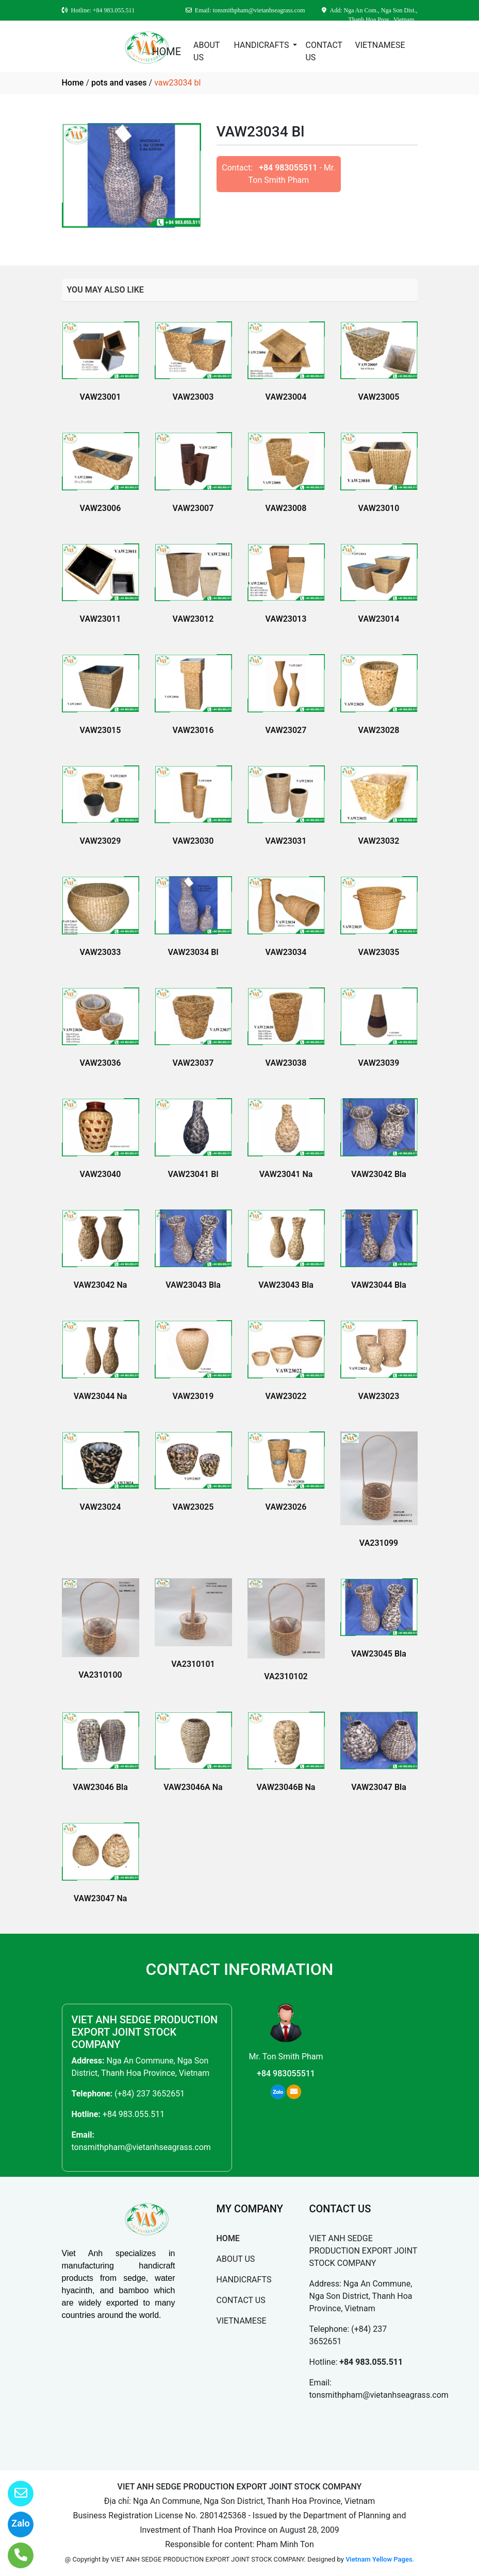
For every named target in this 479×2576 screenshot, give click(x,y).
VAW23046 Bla (100, 1787)
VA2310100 (100, 1675)
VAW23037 (193, 1063)
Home (73, 83)
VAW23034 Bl (193, 952)
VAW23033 (100, 952)
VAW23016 (193, 730)
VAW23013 (286, 619)
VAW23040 (100, 1174)
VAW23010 (379, 508)
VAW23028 (379, 730)
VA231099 (378, 1543)
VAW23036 (100, 1063)
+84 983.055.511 (133, 2114)
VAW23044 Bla (378, 1285)
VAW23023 (379, 1396)
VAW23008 (286, 508)
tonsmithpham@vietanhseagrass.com (141, 2147)
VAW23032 (379, 841)
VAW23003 (193, 397)
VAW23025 (193, 1507)
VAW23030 (193, 841)
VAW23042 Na (100, 1285)
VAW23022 (286, 1396)
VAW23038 (286, 1063)
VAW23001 (100, 397)
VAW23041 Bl (193, 1174)
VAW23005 (379, 397)
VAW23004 (286, 397)
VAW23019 (193, 1396)
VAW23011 (100, 619)
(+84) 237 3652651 (149, 2094)
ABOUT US (206, 51)
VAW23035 (379, 952)
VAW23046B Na (286, 1787)
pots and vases (119, 83)
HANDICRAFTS (262, 45)
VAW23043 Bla (193, 1285)
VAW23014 (379, 619)
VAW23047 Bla (378, 1787)
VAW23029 (100, 841)
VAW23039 (379, 1063)
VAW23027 (286, 730)
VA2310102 (285, 1676)
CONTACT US (323, 51)
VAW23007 (193, 508)
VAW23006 (100, 508)
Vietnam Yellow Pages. (379, 2559)
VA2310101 (192, 1664)
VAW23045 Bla (378, 1654)
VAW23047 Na (100, 1898)
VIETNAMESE (380, 45)
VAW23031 (286, 841)
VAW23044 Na (100, 1396)
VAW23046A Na (192, 1787)
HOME (166, 51)
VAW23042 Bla (378, 1174)
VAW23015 (100, 730)
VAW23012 (193, 619)
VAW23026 (286, 1507)
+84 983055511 (288, 168)
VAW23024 (100, 1507)
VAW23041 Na (286, 1174)
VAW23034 (286, 952)
